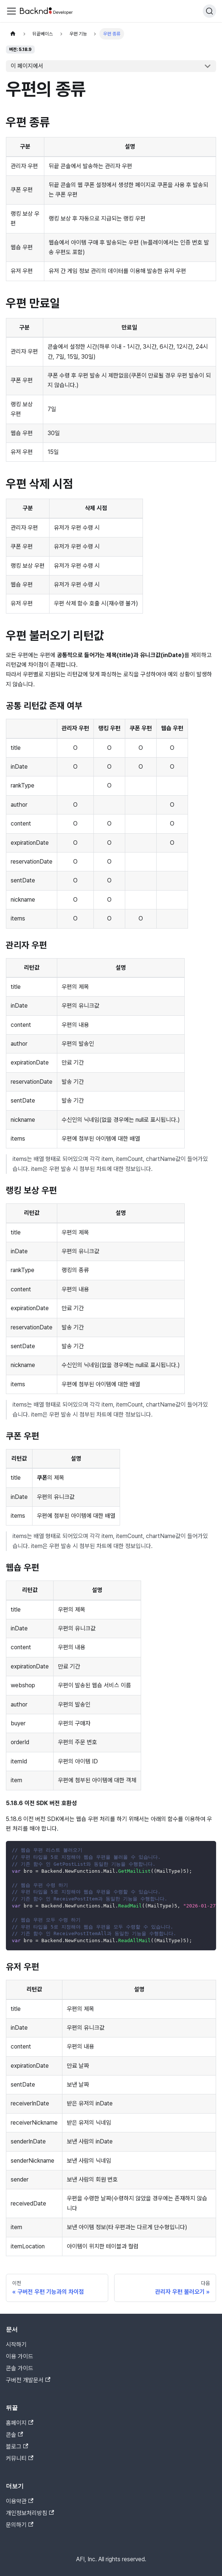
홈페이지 (19, 2422)
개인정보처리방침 (30, 2513)
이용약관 (19, 2501)
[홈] (13, 34)
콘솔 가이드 (19, 2368)
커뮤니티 (19, 2458)
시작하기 (16, 2344)
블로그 (17, 2446)
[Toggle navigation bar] (11, 11)
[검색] (209, 11)
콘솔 (14, 2434)
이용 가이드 (19, 2356)
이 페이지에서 (27, 65)
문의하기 (19, 2524)
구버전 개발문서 (28, 2380)
